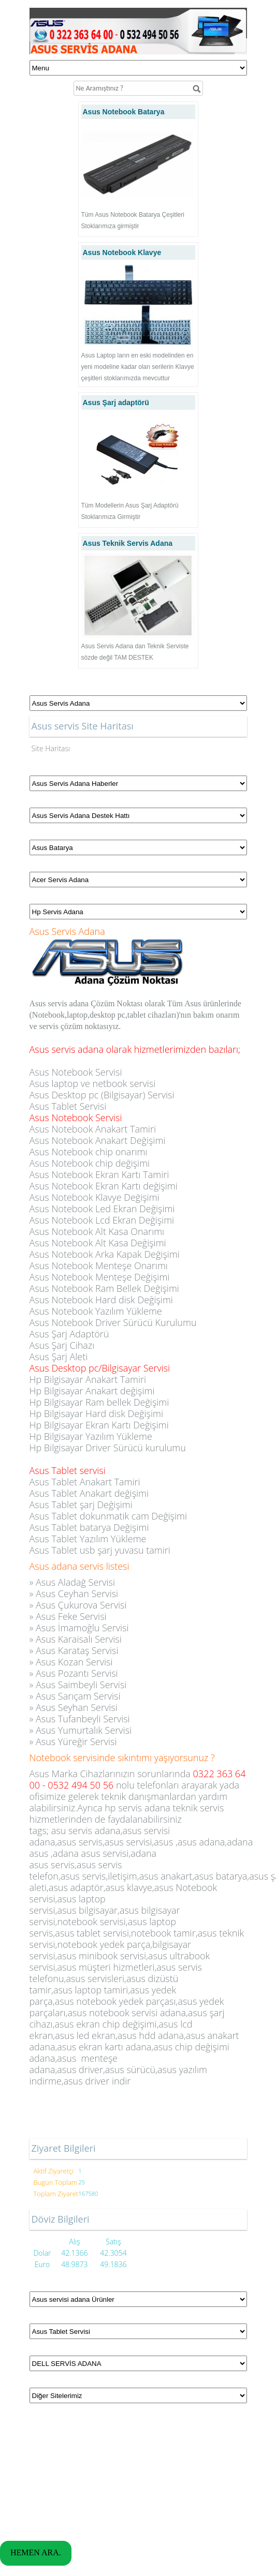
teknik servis (198, 1807)
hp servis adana (137, 1807)
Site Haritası (51, 748)
